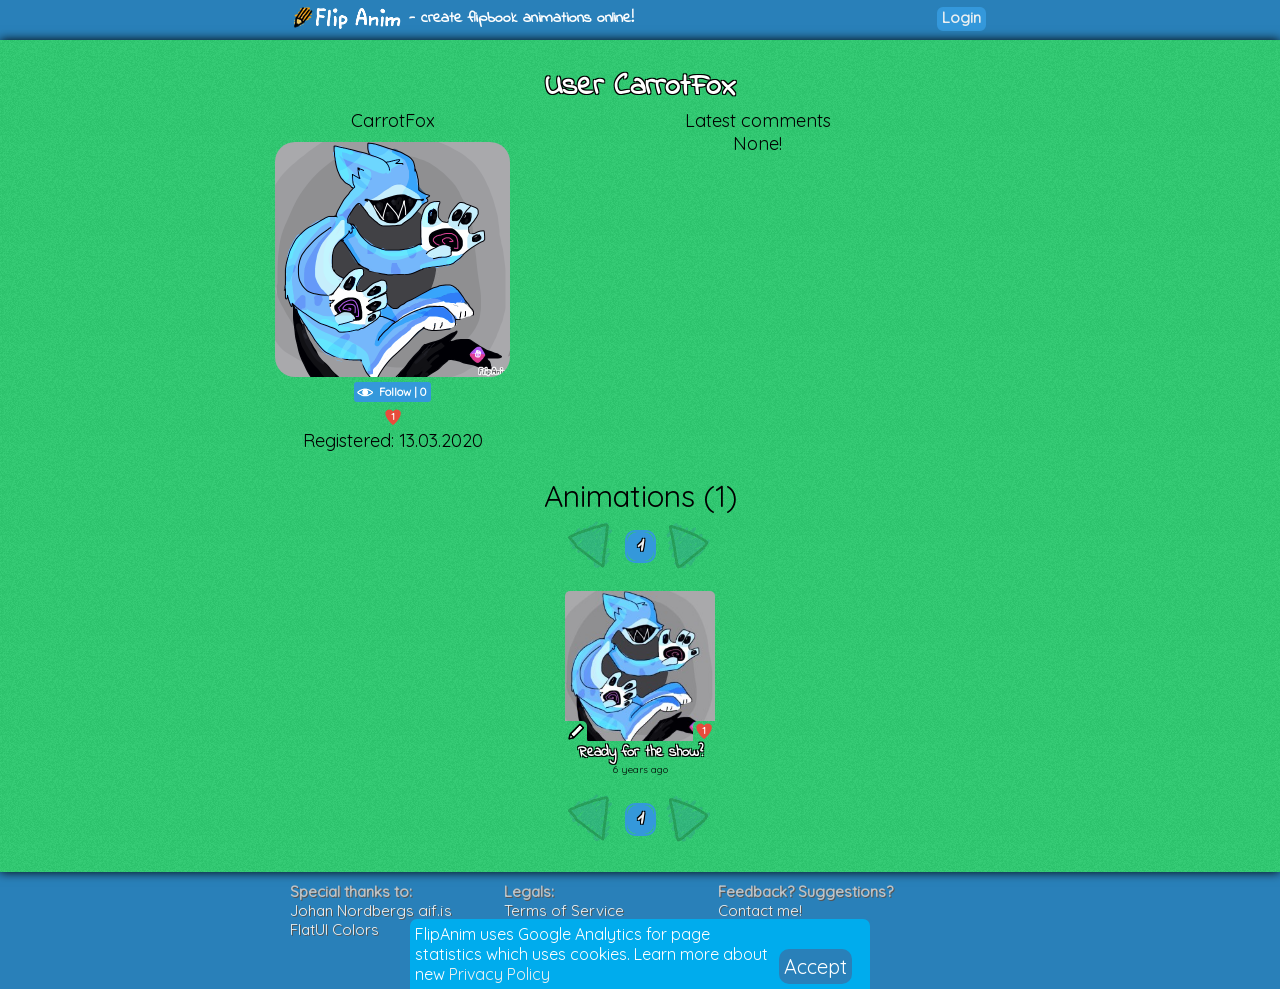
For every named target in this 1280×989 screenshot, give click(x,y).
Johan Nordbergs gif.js (371, 910)
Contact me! (760, 910)
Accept (815, 966)
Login (961, 17)
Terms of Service (564, 910)
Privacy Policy (499, 974)
